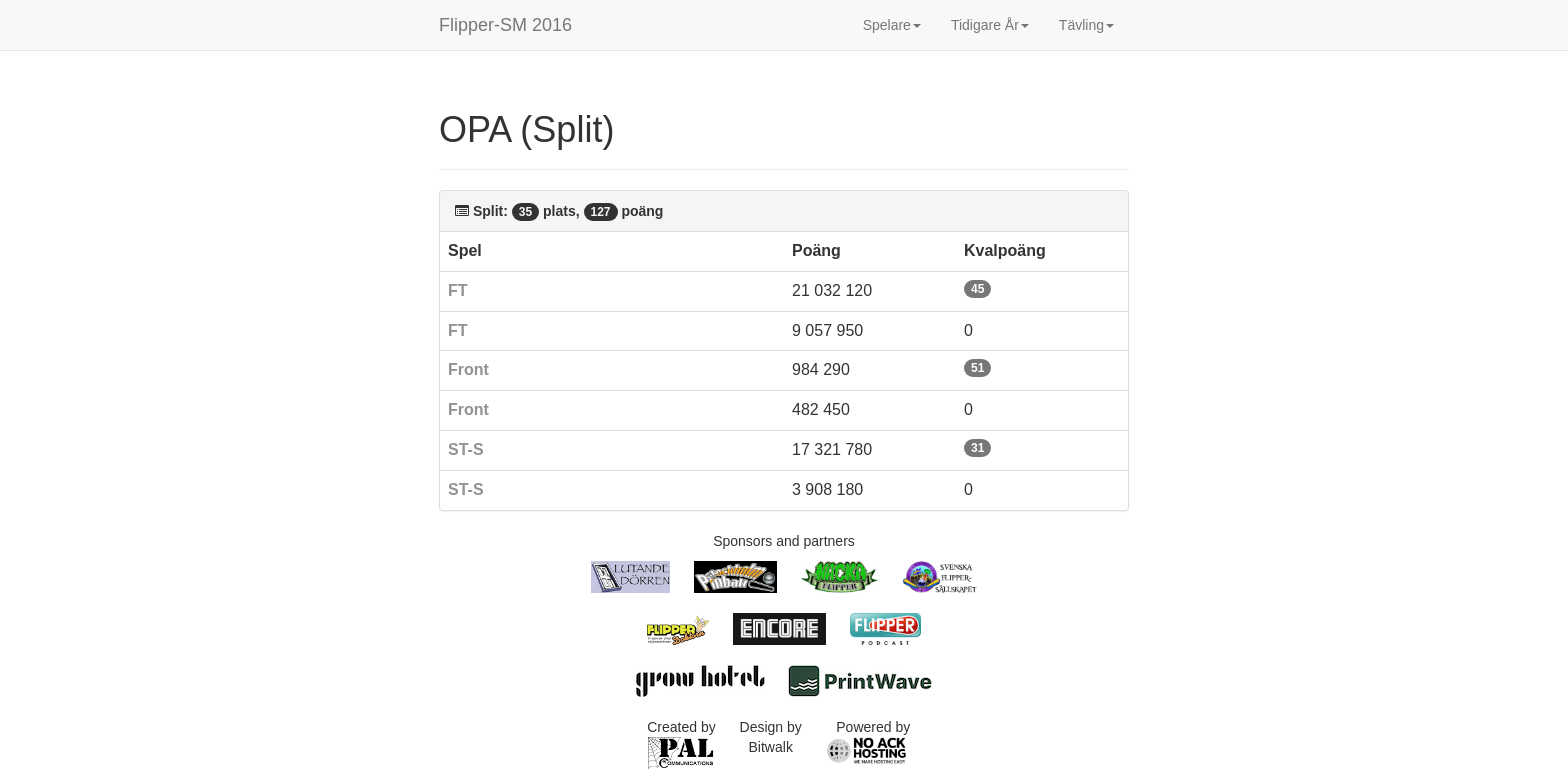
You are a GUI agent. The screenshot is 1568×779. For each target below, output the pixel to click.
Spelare (892, 25)
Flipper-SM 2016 (505, 25)
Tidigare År (990, 25)
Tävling (1086, 25)
